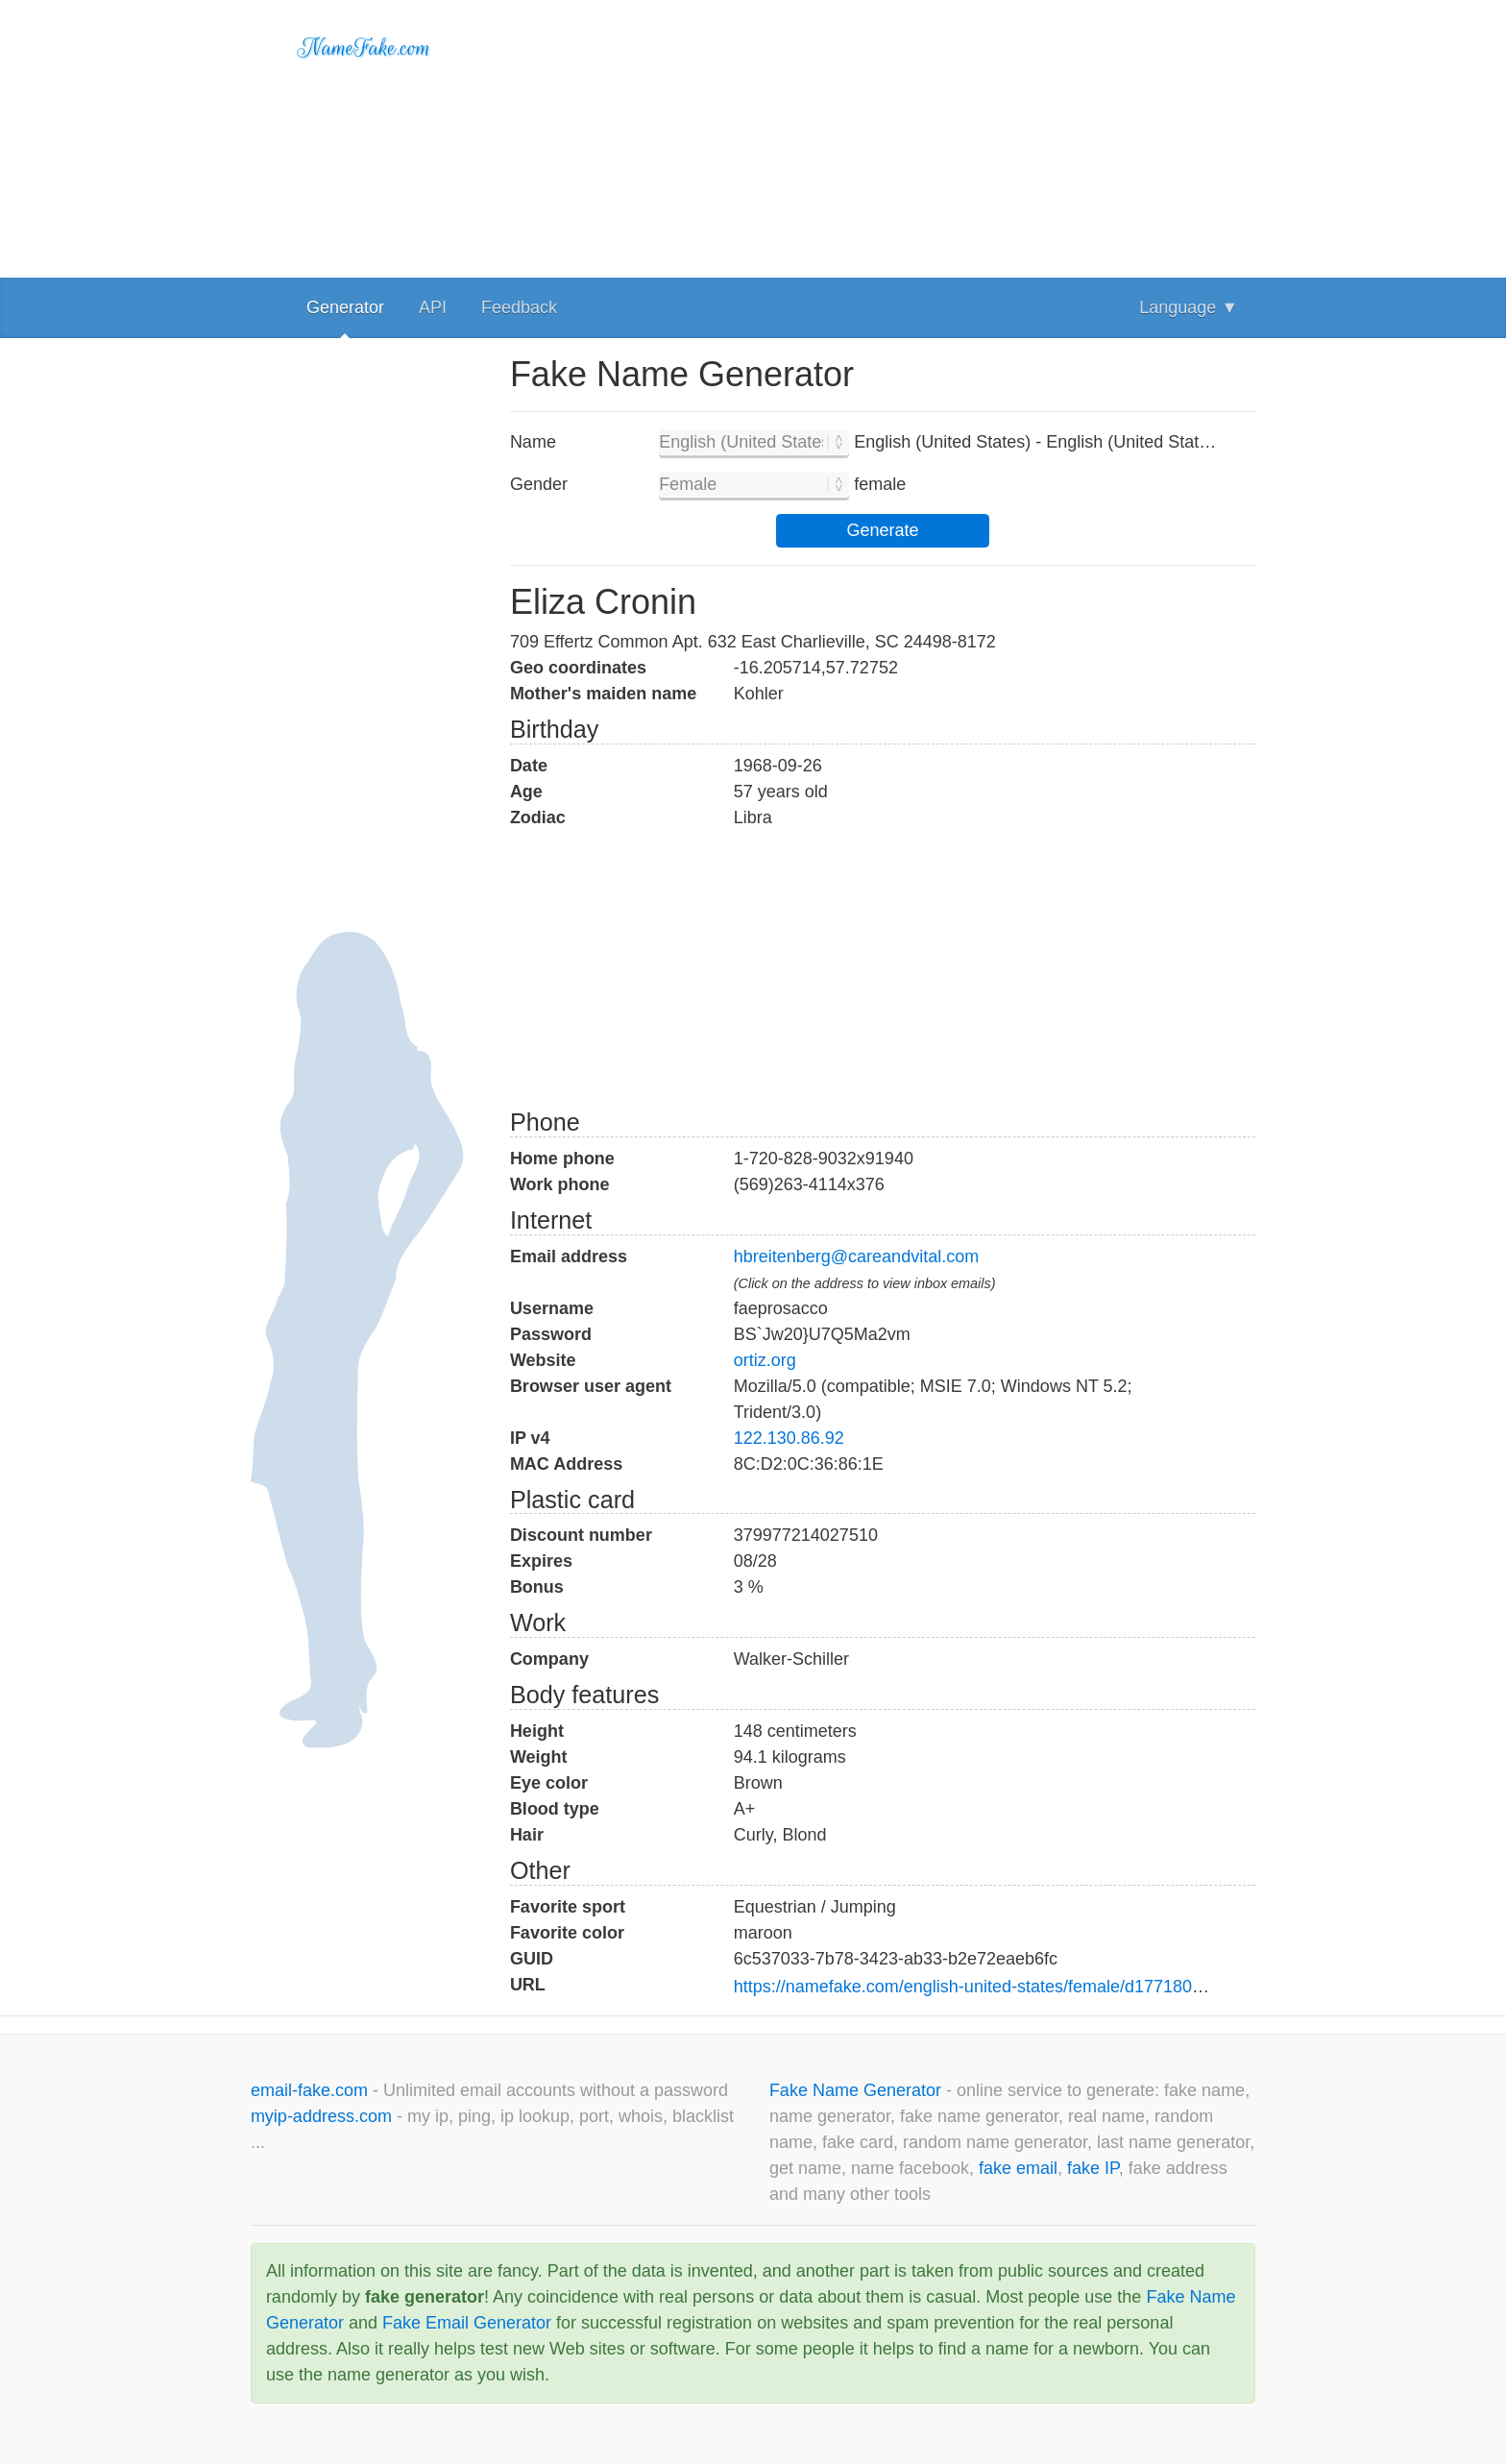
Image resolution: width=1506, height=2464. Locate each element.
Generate (882, 530)
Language (1188, 307)
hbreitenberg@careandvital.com (856, 1256)
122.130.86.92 (789, 1438)
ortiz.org (765, 1360)
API (433, 307)
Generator (345, 307)
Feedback (519, 307)
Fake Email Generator (466, 2322)
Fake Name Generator (857, 2090)
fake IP (1093, 2168)
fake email (1018, 2168)
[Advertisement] (882, 134)
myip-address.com (321, 2116)
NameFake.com (364, 48)
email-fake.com (312, 2090)
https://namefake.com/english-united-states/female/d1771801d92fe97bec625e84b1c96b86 (1080, 1986)
